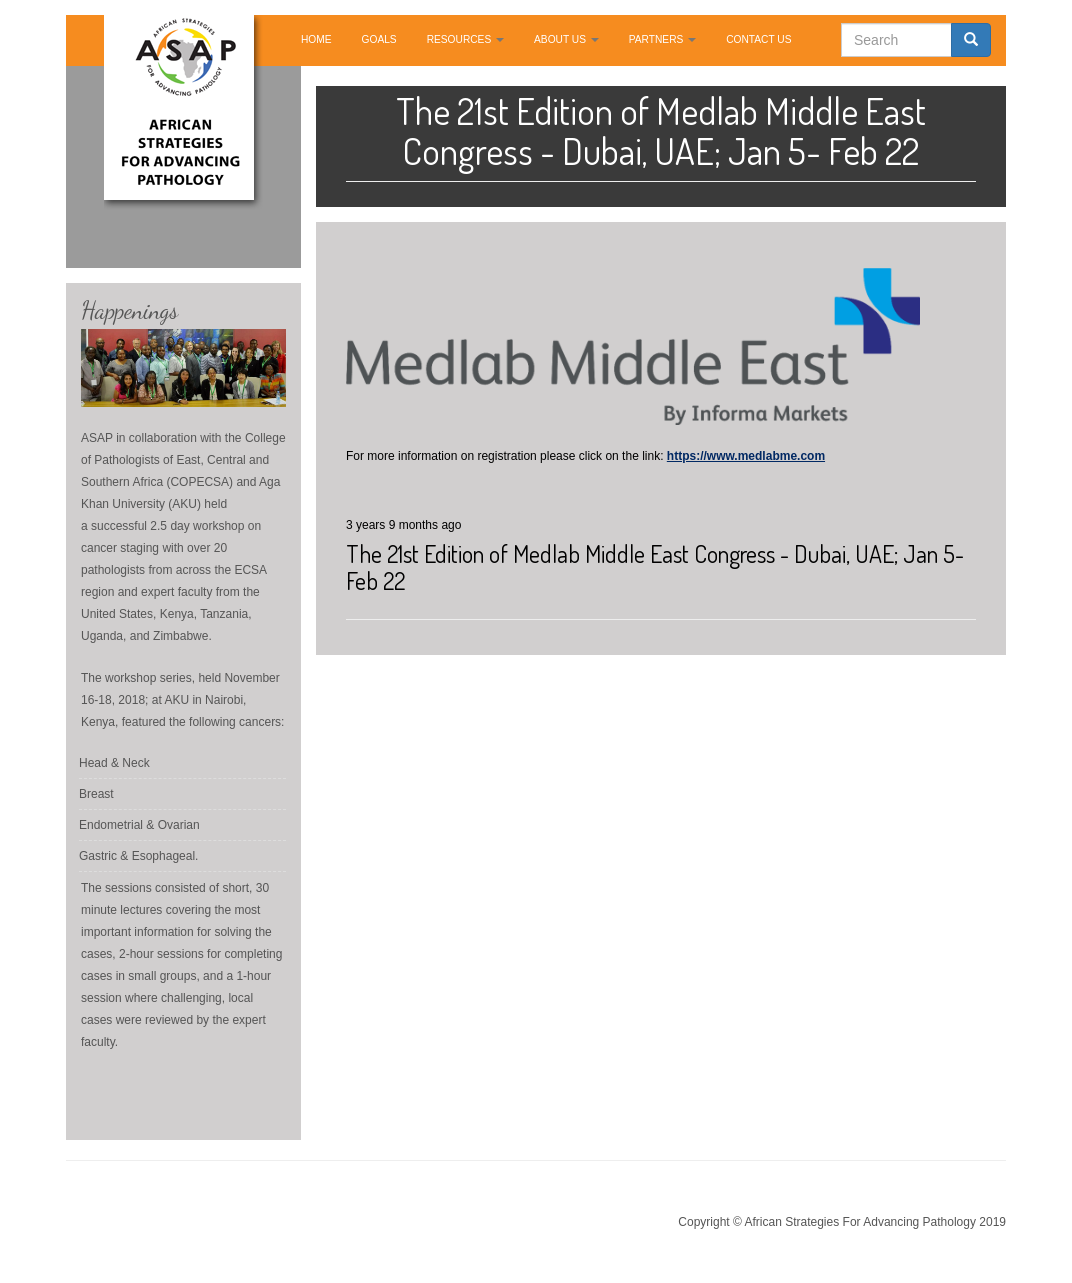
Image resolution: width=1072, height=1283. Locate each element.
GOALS (379, 39)
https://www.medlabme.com (746, 456)
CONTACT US (758, 39)
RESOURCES (465, 39)
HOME (316, 39)
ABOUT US (566, 39)
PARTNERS (662, 39)
